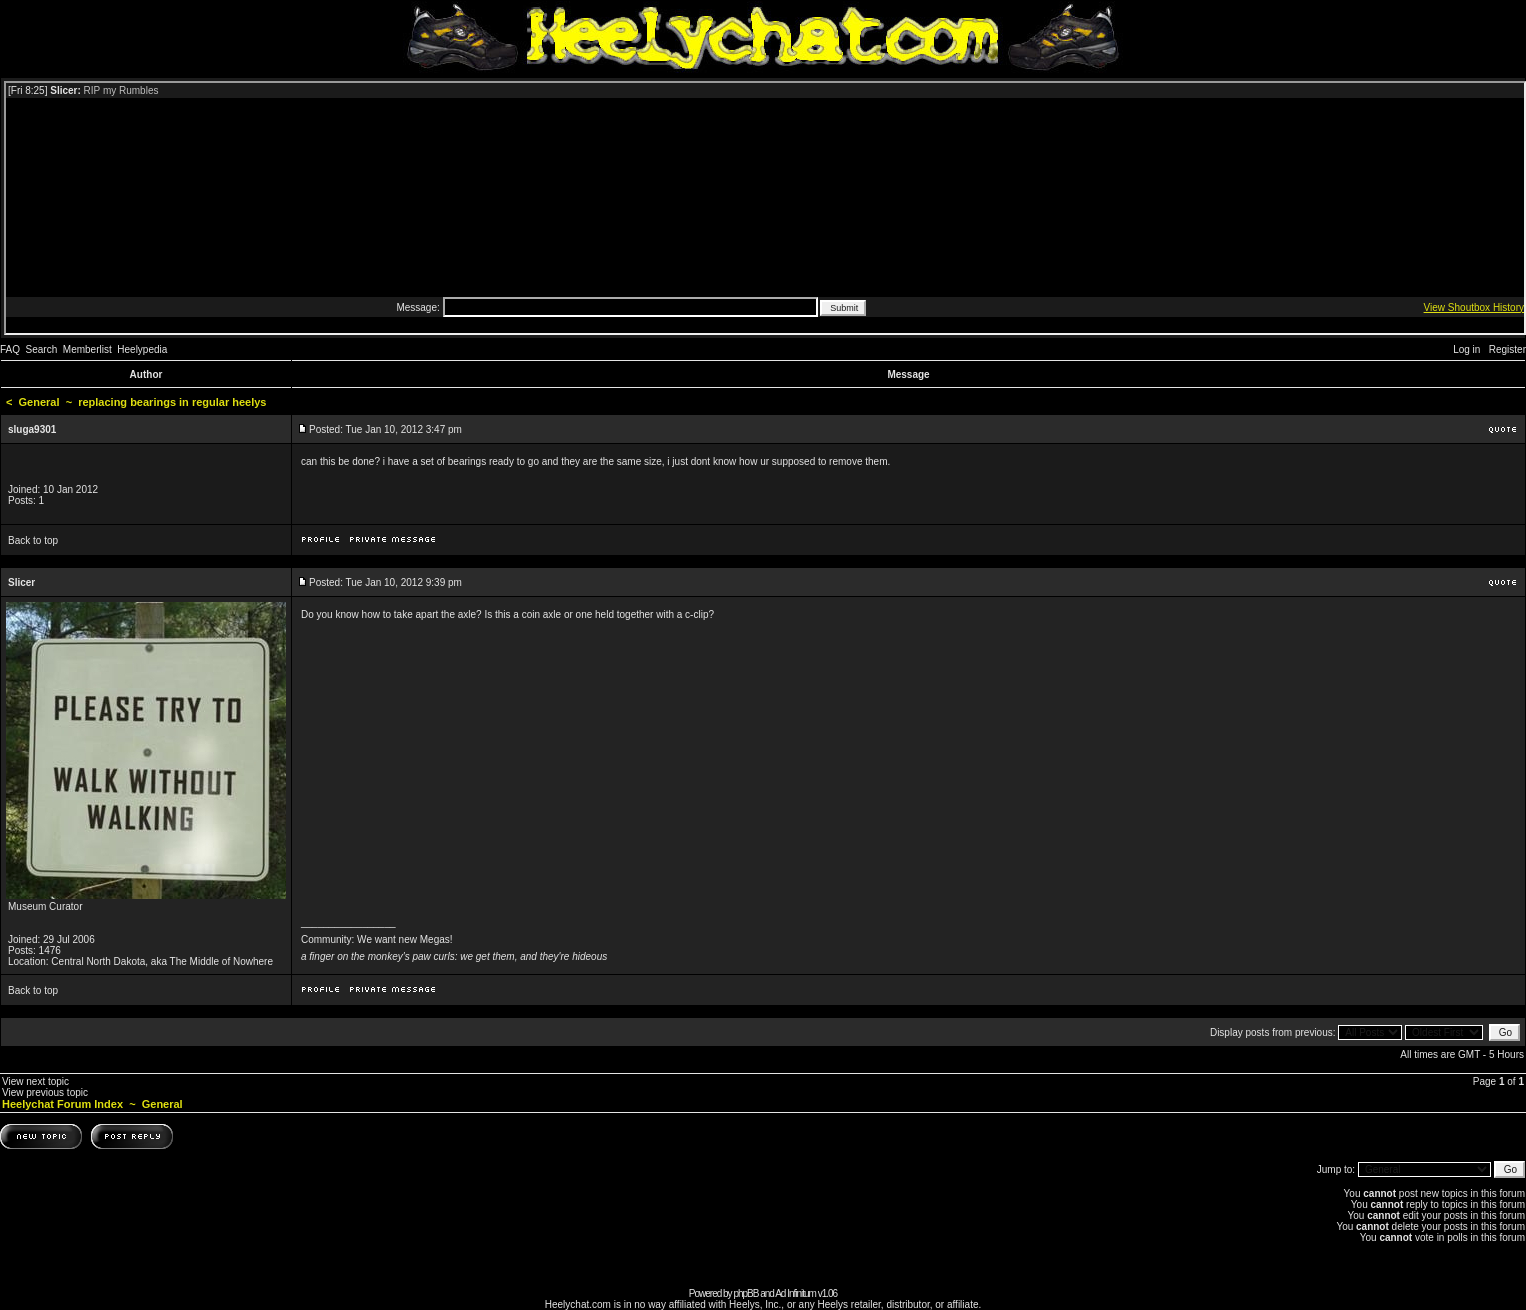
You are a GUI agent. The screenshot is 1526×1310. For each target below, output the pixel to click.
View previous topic (45, 1092)
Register (1507, 349)
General (39, 402)
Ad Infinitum (795, 1293)
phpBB (745, 1293)
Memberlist (87, 349)
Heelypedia (142, 349)
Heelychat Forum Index (62, 1104)
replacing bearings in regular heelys (172, 402)
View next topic (35, 1081)
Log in (1466, 349)
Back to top (33, 540)
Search (42, 349)
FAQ (10, 349)
